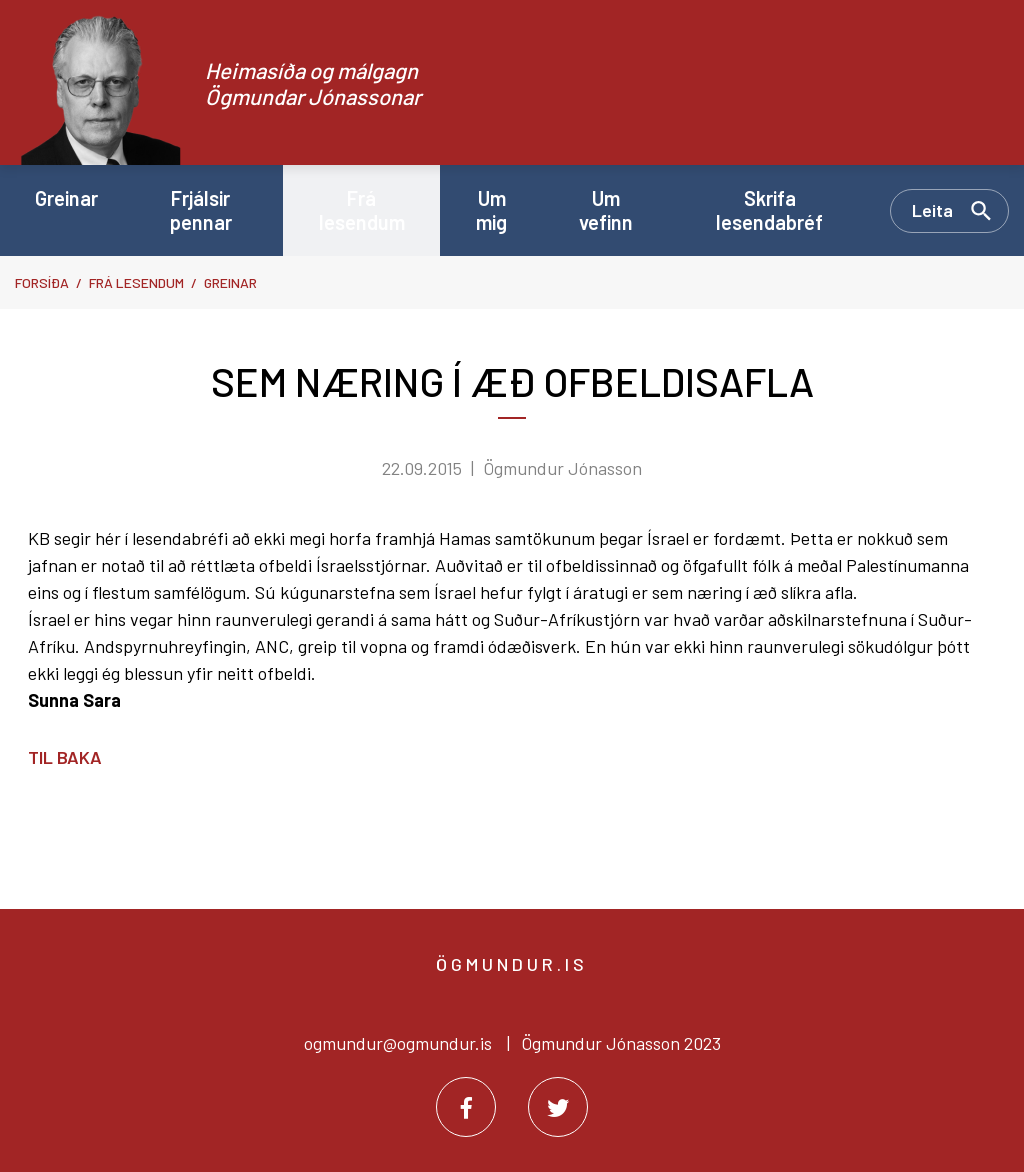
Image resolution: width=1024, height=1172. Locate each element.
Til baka (65, 757)
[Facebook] (466, 1107)
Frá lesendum (136, 282)
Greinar (230, 282)
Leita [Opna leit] (932, 210)
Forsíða (42, 282)
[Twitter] (558, 1107)
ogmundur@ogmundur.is (398, 1043)
